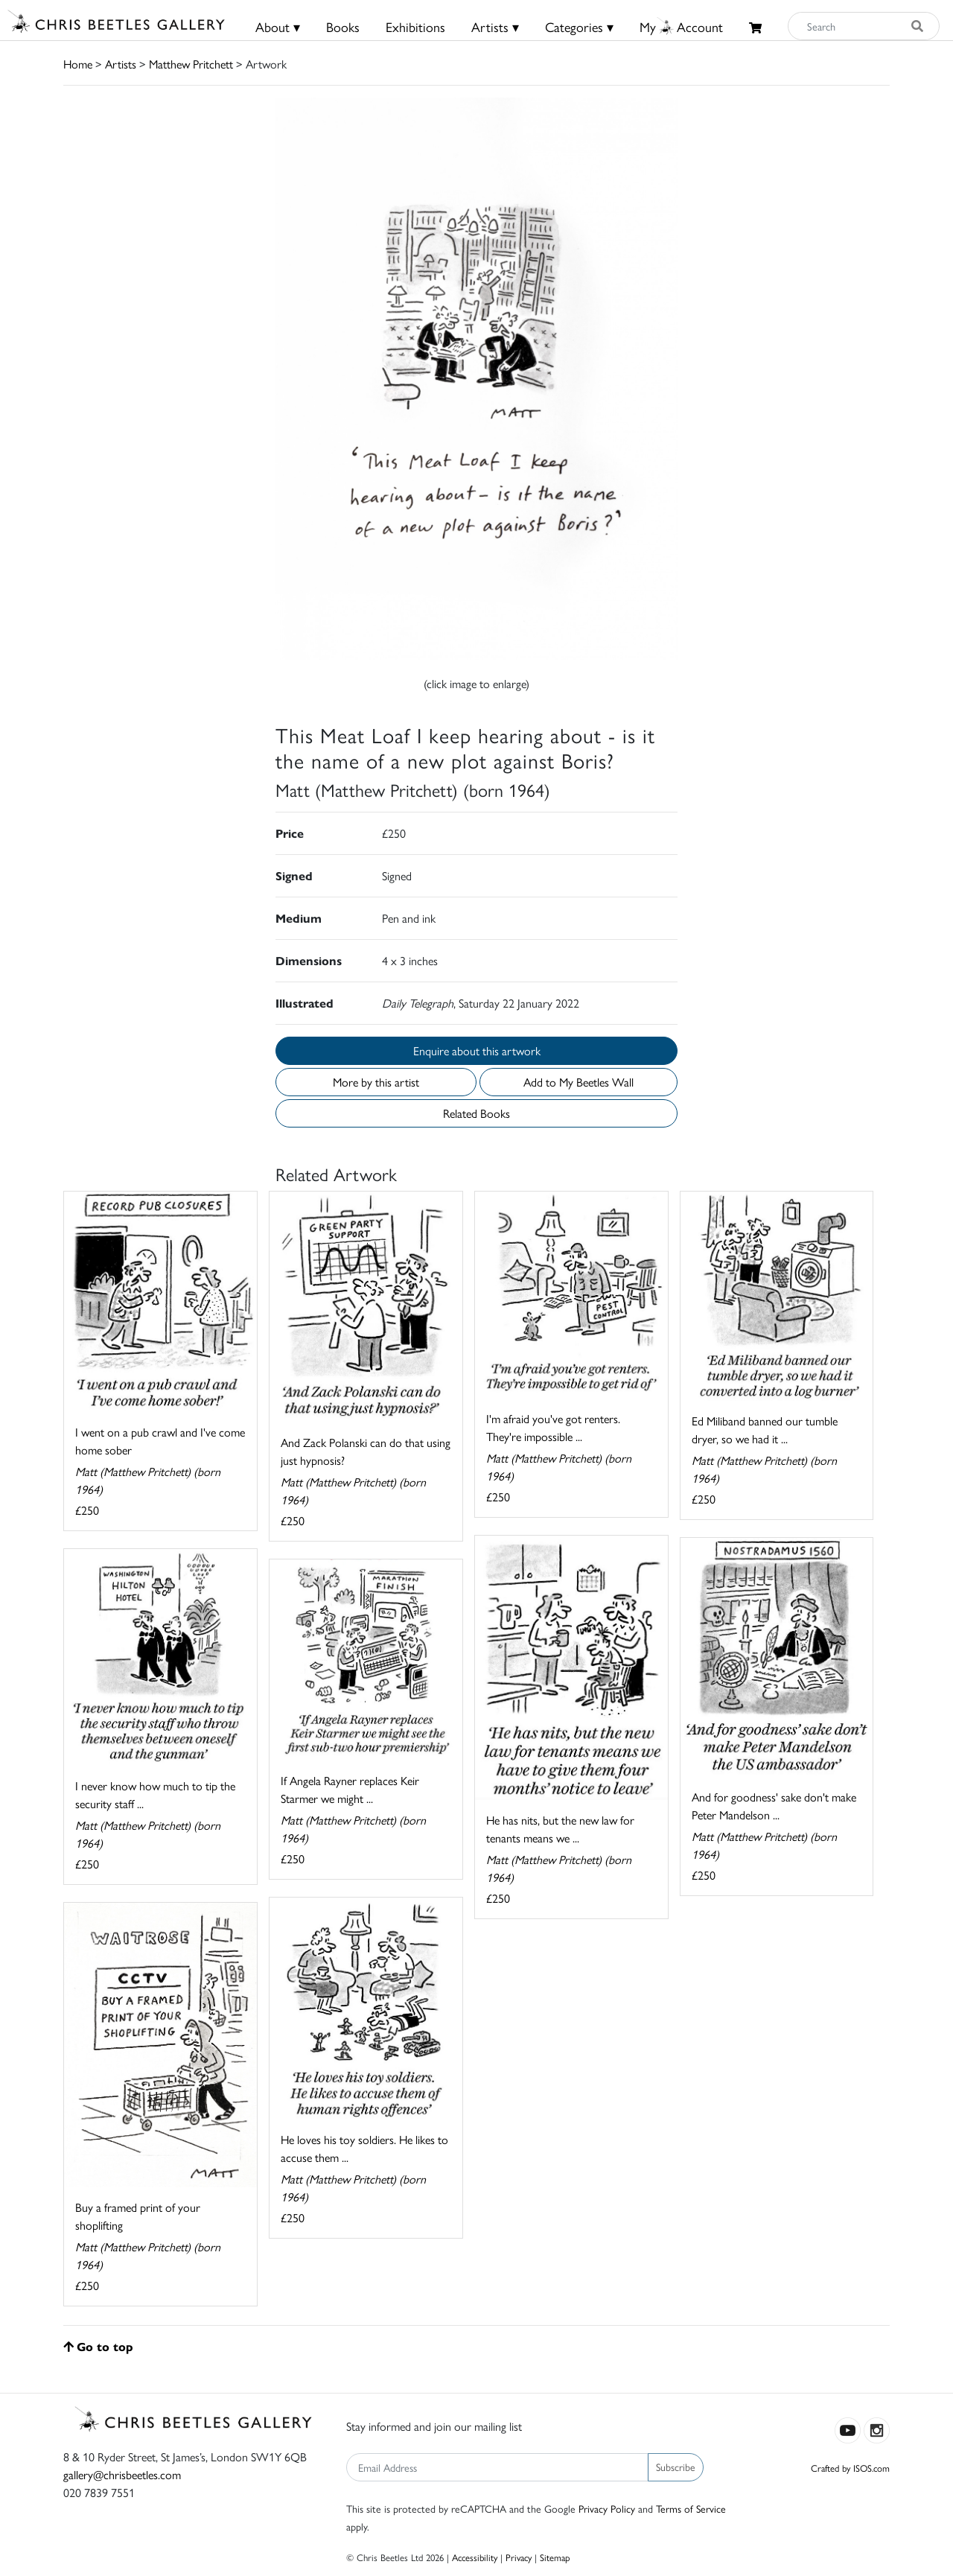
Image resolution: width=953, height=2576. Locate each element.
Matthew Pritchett (191, 63)
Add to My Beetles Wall (578, 1081)
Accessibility (474, 2557)
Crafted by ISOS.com (850, 2468)
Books (343, 26)
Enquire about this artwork (477, 1050)
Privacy (519, 2557)
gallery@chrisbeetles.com (122, 2474)
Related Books (476, 1113)
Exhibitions (415, 26)
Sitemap (555, 2557)
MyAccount (681, 26)
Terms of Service (691, 2508)
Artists (120, 63)
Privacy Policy (607, 2508)
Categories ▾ (579, 26)
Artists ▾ (495, 26)
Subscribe (675, 2466)
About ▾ (277, 26)
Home (77, 63)
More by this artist (376, 1081)
